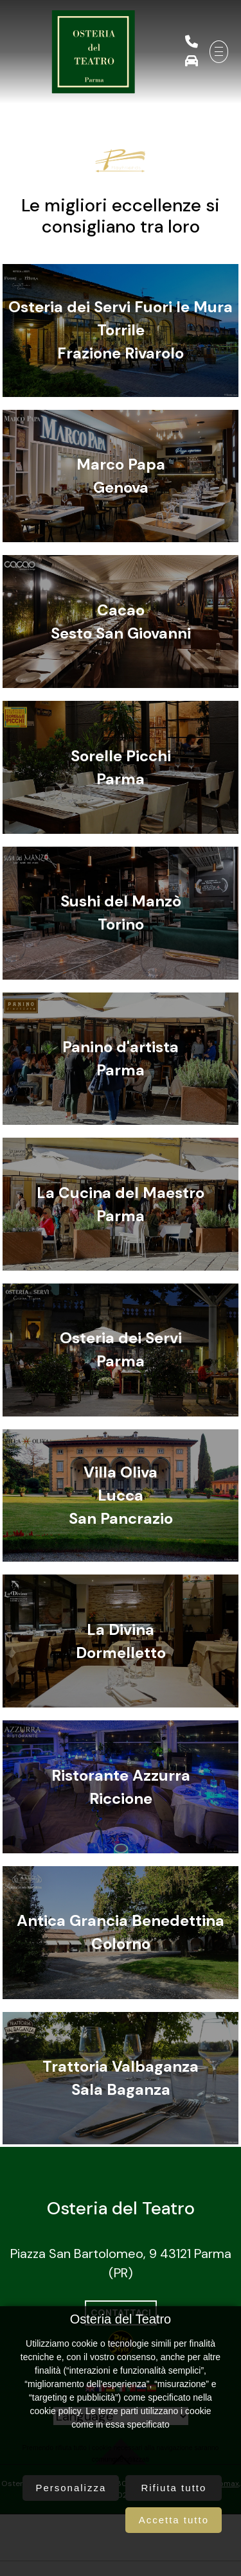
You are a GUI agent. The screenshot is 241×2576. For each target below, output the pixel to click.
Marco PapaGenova (120, 475)
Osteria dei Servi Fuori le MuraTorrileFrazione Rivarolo (120, 330)
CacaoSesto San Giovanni (121, 621)
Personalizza (70, 2487)
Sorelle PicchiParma (121, 767)
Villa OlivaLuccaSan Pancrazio (121, 1495)
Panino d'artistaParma (120, 1058)
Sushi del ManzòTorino (120, 912)
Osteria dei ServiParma (121, 1349)
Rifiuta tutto (173, 2487)
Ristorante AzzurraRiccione (120, 1786)
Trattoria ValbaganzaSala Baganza (120, 2077)
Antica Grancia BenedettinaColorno (120, 1932)
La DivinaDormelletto (121, 1641)
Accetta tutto (174, 2519)
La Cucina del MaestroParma (120, 1204)
